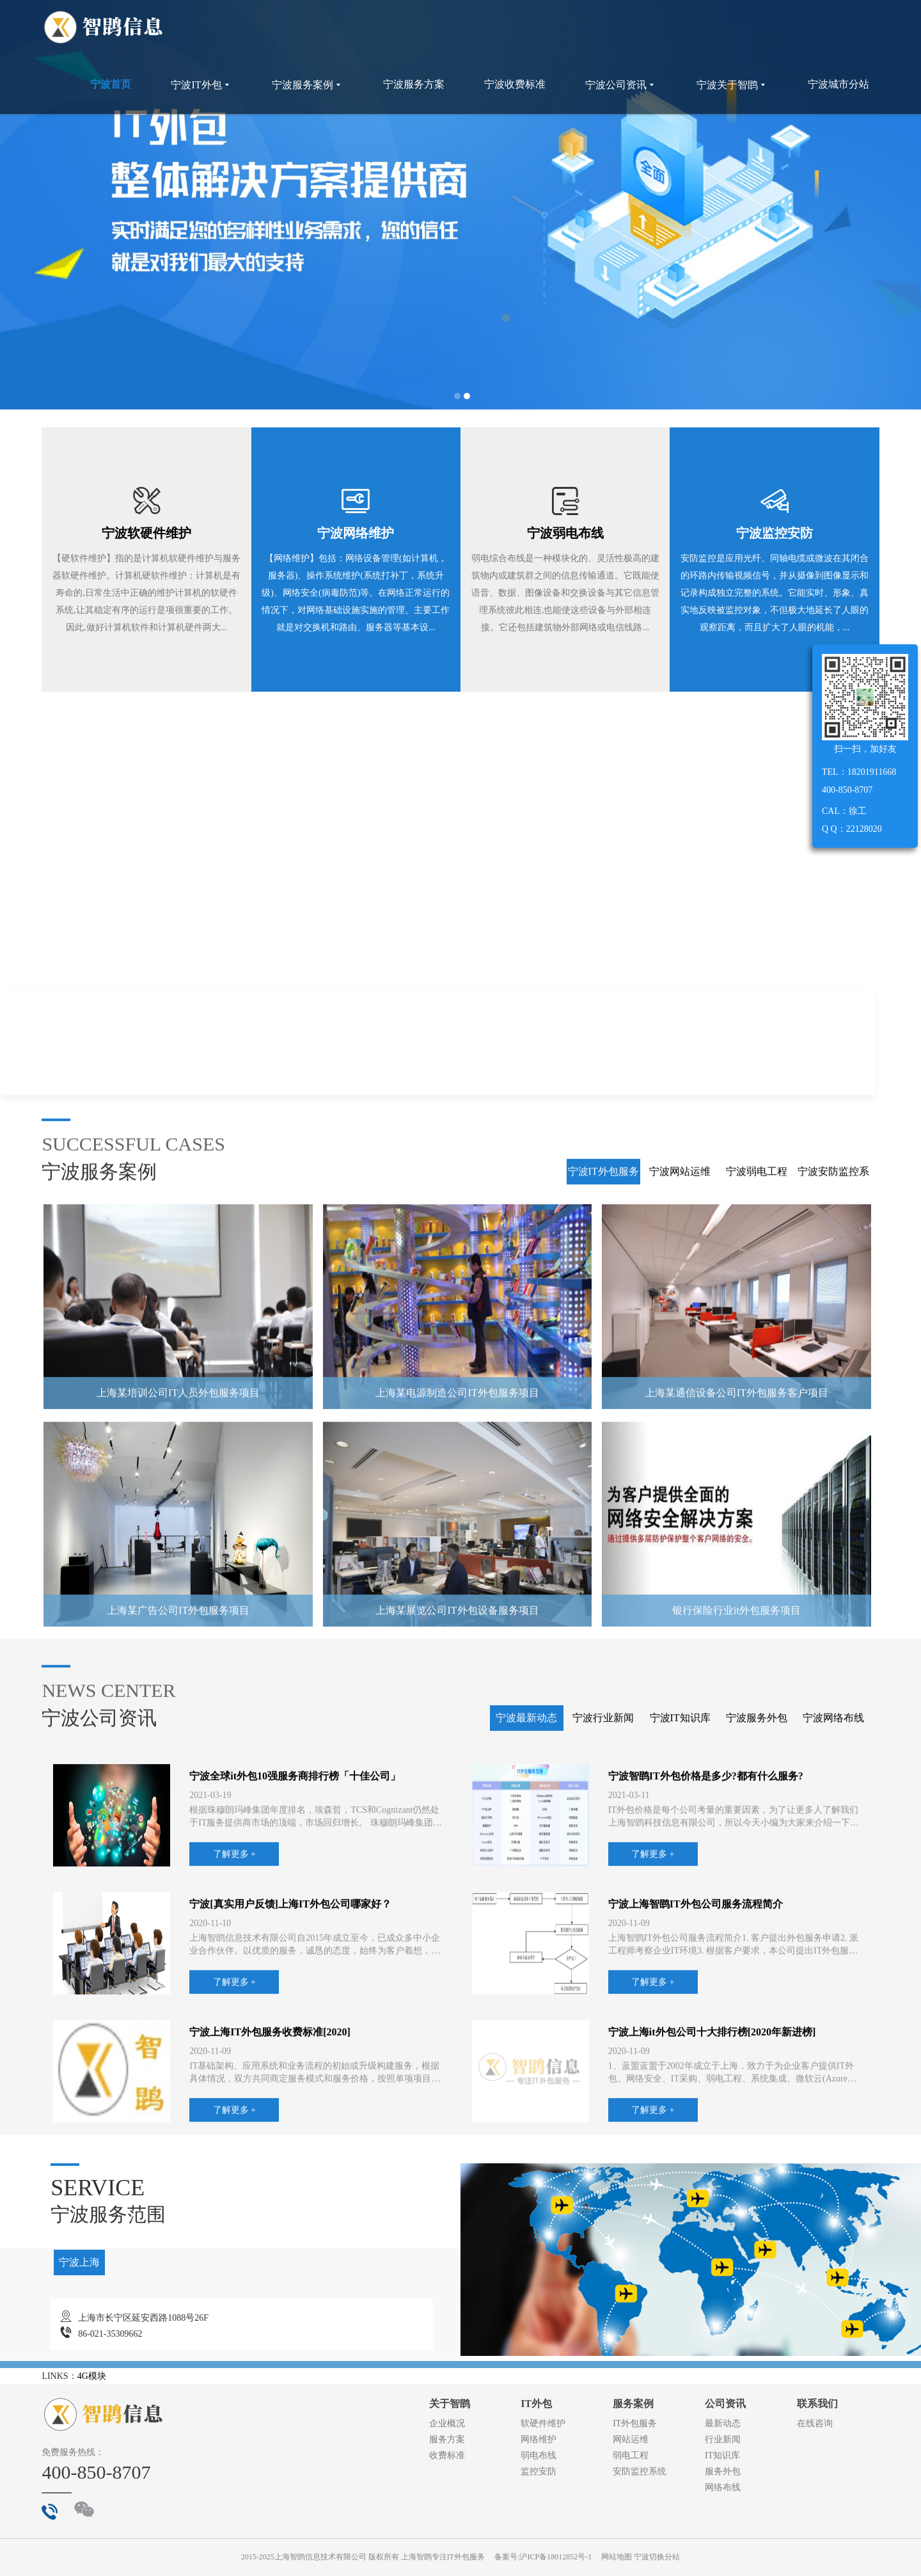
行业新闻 (723, 2439)
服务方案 (447, 2439)
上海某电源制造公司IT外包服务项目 (457, 1626)
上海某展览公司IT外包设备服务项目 (457, 1844)
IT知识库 (722, 2455)
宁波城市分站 (838, 84)
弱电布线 (538, 2455)
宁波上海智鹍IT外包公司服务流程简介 (695, 2138)
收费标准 (447, 2455)
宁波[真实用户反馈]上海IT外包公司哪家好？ (290, 2138)
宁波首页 (110, 84)
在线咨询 (815, 2423)
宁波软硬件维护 (146, 533)
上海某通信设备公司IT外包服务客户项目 (736, 1626)
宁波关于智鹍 (732, 84)
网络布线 (723, 2487)
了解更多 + (234, 2088)
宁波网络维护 (355, 533)
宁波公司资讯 (621, 84)
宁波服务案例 (307, 84)
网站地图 (616, 2556)
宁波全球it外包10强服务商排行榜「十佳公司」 (294, 2010)
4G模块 (91, 2376)
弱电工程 (631, 2455)
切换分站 (664, 2556)
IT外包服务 (635, 2423)
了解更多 (491, 1200)
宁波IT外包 (201, 84)
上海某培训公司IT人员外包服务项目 (178, 1626)
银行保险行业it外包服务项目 (736, 1844)
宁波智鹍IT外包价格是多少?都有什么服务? (705, 2010)
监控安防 (538, 2471)
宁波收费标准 (515, 84)
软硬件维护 (543, 2423)
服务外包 (723, 2471)
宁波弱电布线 (565, 533)
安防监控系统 (639, 2471)
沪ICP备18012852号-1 (555, 2556)
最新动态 (723, 2423)
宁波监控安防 (774, 533)
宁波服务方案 (414, 84)
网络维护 (538, 2439)
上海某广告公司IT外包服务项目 (178, 1844)
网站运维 (631, 2439)
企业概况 (447, 2423)
